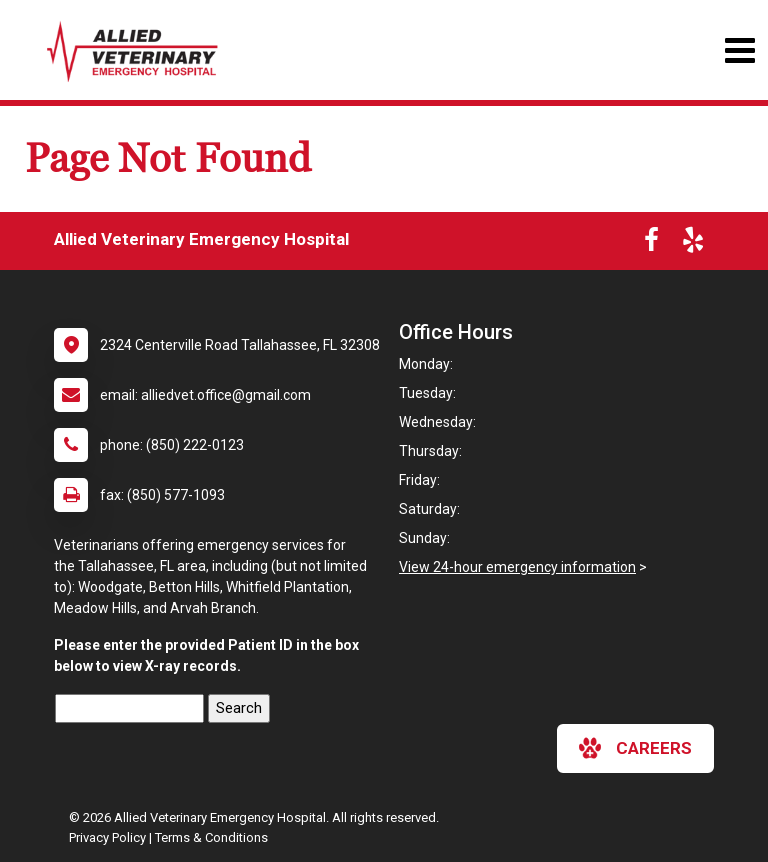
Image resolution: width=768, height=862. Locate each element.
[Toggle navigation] (739, 50)
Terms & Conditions (211, 837)
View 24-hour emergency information (517, 567)
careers (635, 748)
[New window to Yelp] (693, 244)
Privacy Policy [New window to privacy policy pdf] (107, 837)
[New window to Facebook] (651, 244)
